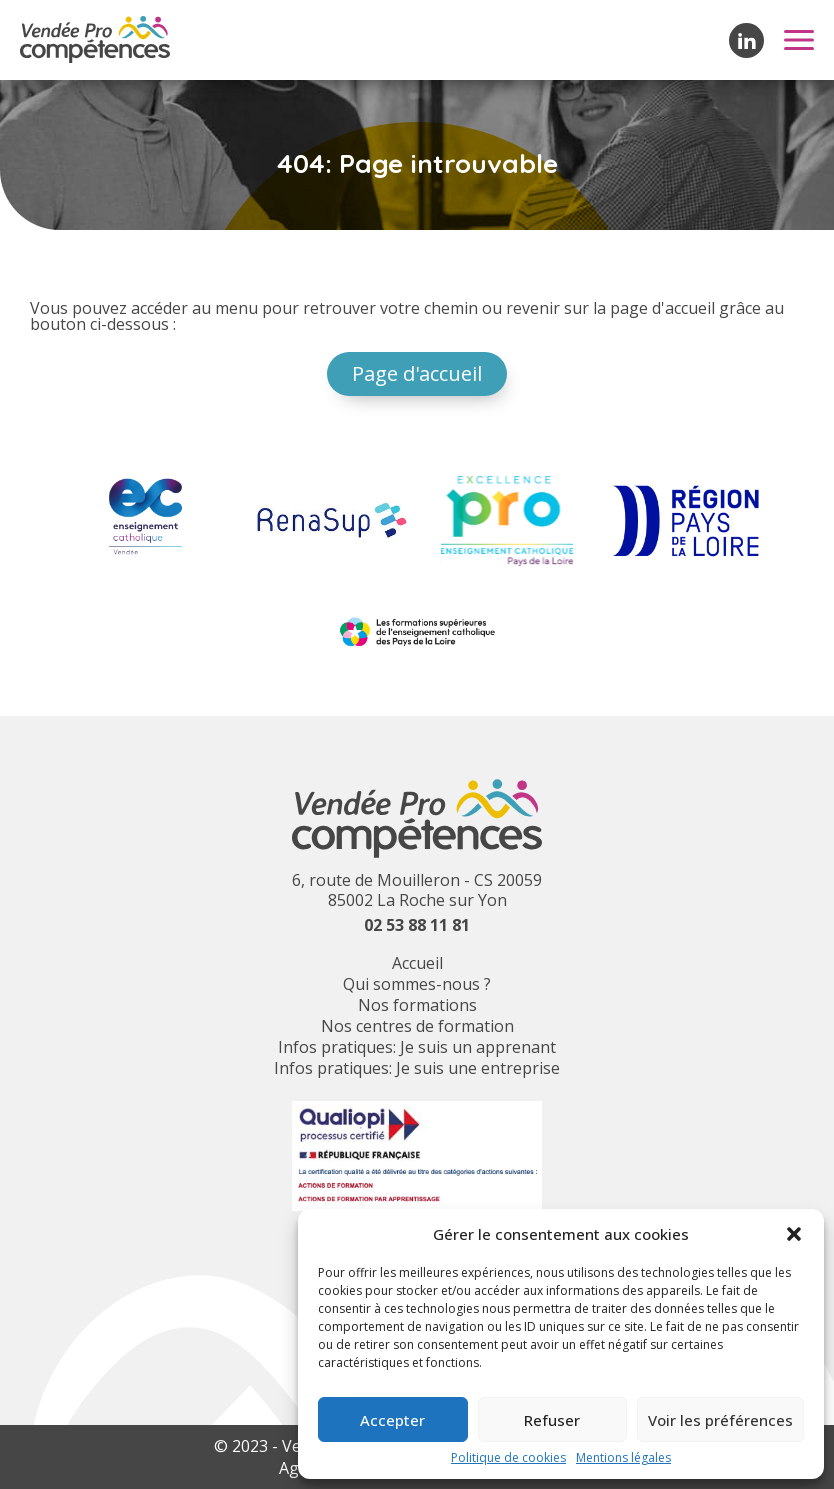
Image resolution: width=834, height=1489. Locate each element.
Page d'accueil (417, 373)
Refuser (552, 1420)
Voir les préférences (720, 1420)
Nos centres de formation (417, 1026)
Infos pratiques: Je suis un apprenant (417, 1047)
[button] (794, 1234)
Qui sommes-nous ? (417, 984)
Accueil (417, 963)
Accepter (392, 1420)
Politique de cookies (508, 1458)
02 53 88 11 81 (417, 925)
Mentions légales (623, 1458)
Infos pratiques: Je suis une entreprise (417, 1068)
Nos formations (417, 1005)
